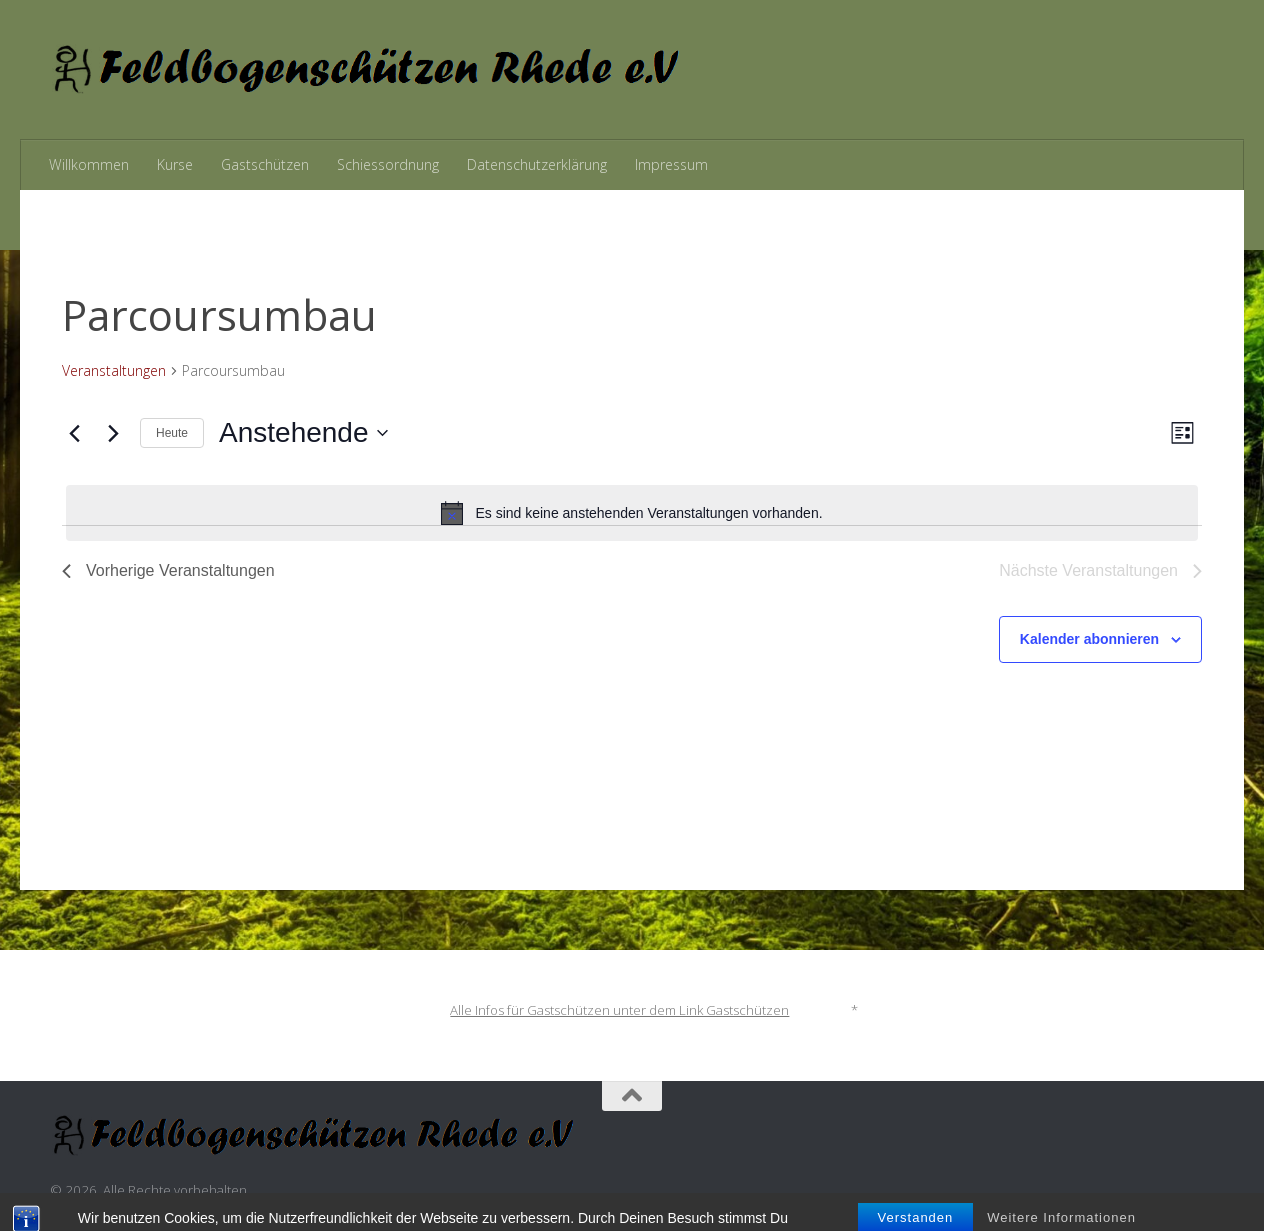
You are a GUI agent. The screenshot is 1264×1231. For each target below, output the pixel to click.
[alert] (632, 513)
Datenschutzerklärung (537, 164)
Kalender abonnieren (1089, 639)
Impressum (671, 164)
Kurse (175, 164)
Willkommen (89, 164)
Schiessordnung (388, 164)
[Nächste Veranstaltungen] (113, 433)
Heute (172, 433)
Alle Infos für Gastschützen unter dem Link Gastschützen (619, 1010)
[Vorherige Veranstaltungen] (74, 433)
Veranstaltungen (114, 370)
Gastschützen (265, 164)
